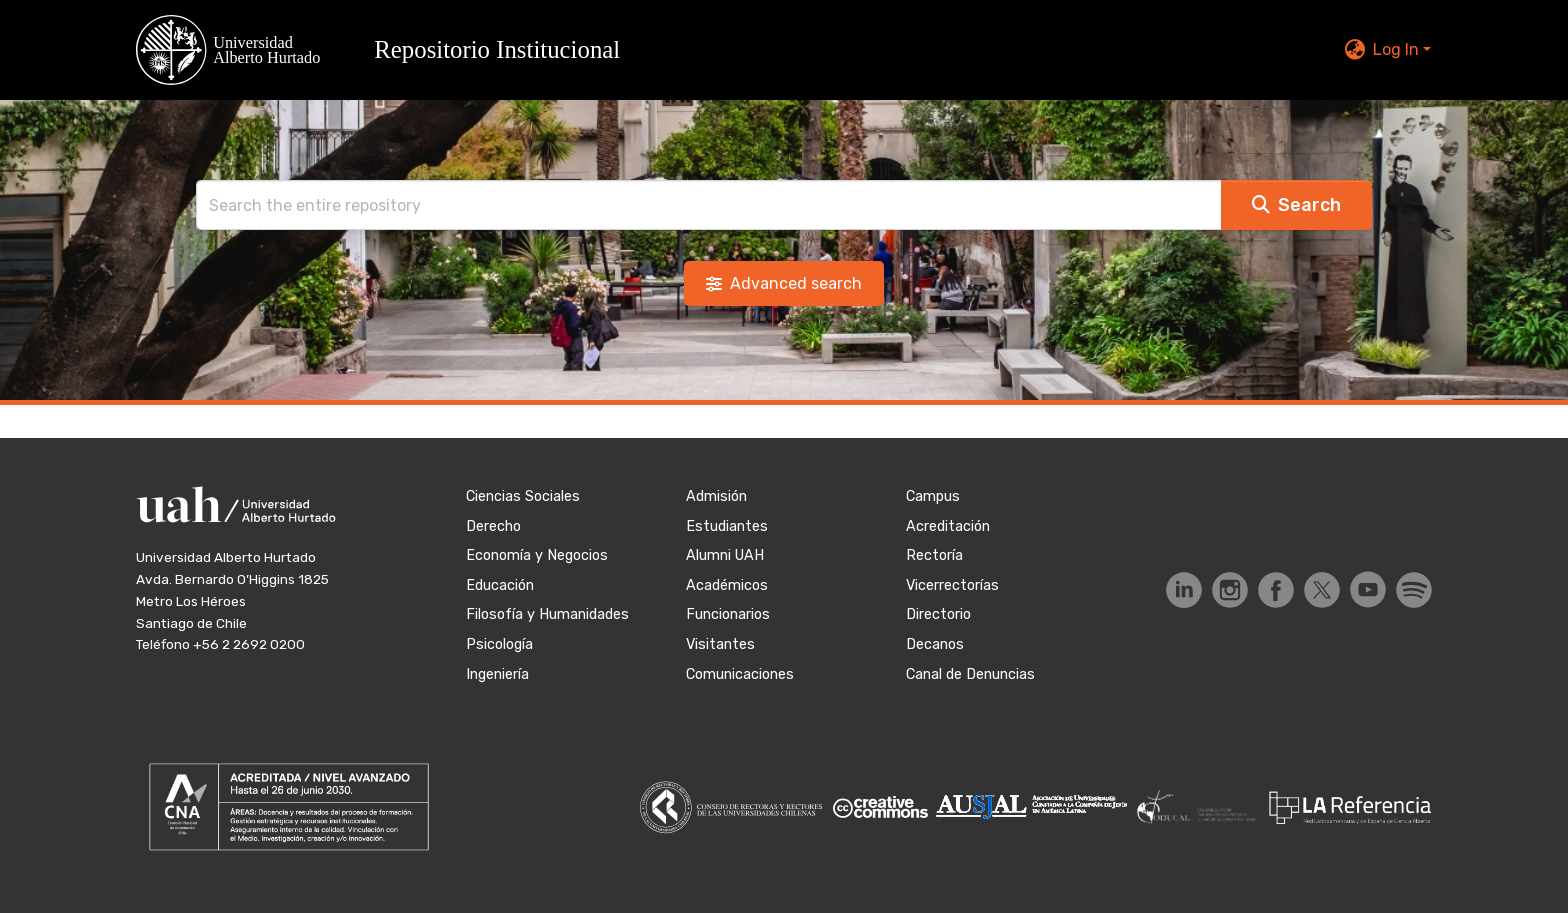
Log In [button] (1398, 49)
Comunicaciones (740, 674)
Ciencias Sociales (523, 496)
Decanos (935, 644)
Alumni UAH (725, 555)
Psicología (499, 644)
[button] (390, 50)
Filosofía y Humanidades (547, 614)
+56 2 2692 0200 (249, 644)
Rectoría (934, 555)
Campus (933, 496)
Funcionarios (728, 614)
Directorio (938, 614)
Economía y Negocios (537, 555)
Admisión (716, 496)
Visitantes (720, 644)
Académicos (727, 585)
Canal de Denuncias (970, 674)
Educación (500, 585)
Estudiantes (727, 526)
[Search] (709, 205)
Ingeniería (497, 674)
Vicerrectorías (952, 585)
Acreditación (948, 526)
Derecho (493, 526)
